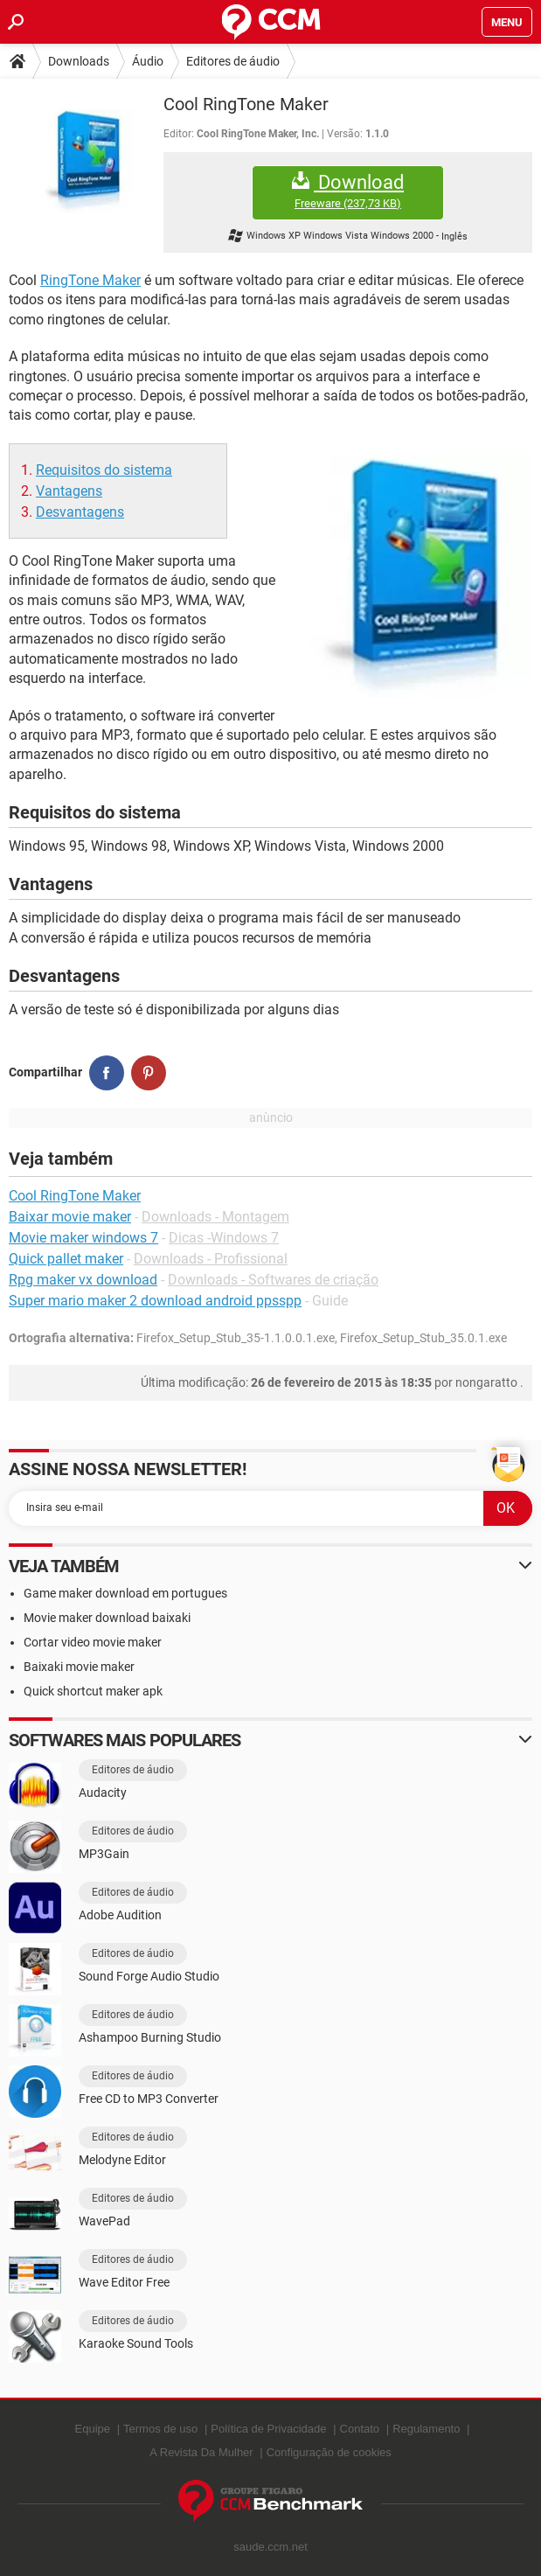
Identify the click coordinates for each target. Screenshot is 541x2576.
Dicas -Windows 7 (224, 1237)
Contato (360, 2428)
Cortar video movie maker (93, 1642)
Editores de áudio (233, 61)
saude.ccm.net (270, 2546)
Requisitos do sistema (104, 470)
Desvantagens (80, 512)
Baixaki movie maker (79, 1667)
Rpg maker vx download (83, 1279)
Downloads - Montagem (215, 1216)
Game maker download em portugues (125, 1593)
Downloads (78, 61)
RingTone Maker (90, 280)
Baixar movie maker (70, 1216)
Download (347, 191)
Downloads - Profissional (211, 1258)
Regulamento (426, 2428)
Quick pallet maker (66, 1258)
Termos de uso (160, 2428)
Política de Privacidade (268, 2428)
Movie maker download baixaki (107, 1618)
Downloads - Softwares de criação (273, 1279)
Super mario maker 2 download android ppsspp (155, 1300)
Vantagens (69, 491)
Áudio (147, 61)
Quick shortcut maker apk (93, 1691)
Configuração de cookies (329, 2452)
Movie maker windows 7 (83, 1237)
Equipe (92, 2428)
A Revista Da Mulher (201, 2452)
